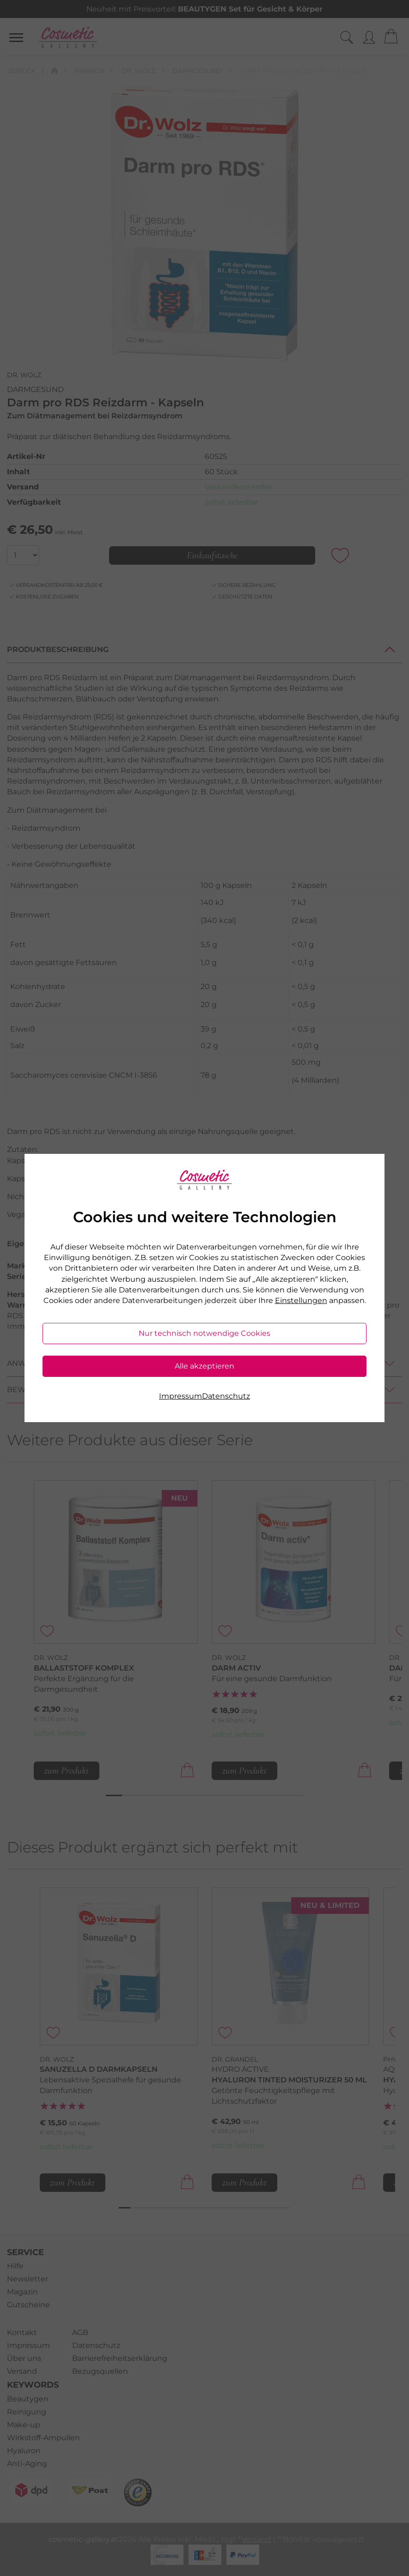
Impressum (180, 1396)
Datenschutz (226, 1396)
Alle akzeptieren (204, 1366)
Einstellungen (301, 1300)
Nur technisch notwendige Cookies (204, 1333)
